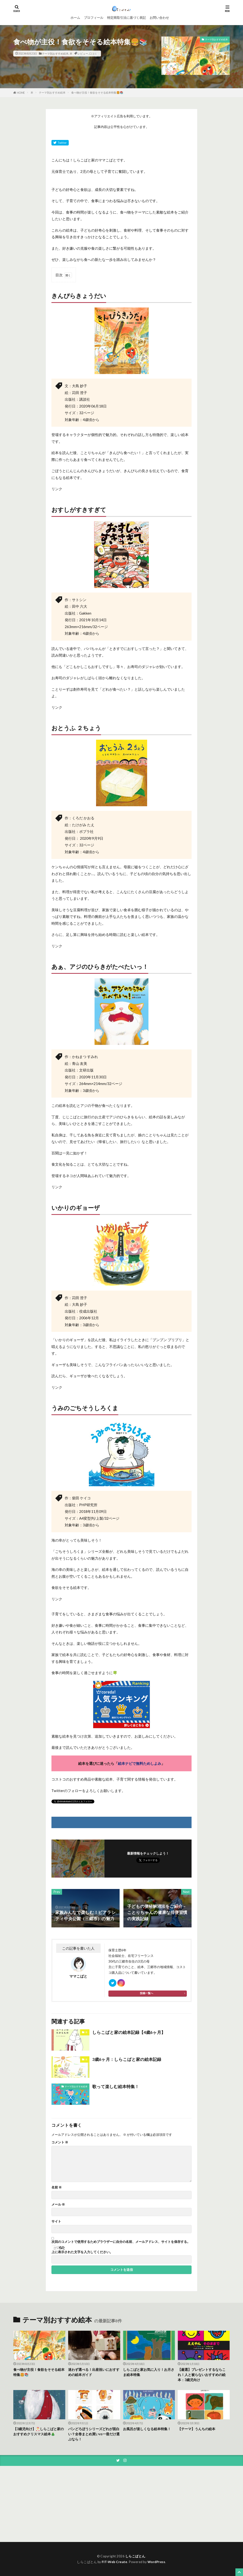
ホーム (75, 18)
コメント (59, 2142)
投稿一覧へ (146, 1993)
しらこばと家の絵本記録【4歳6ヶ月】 (128, 2032)
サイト (56, 2221)
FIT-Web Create (114, 2562)
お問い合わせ (159, 18)
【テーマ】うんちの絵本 (196, 2429)
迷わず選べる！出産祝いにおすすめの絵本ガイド (93, 2372)
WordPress (156, 2562)
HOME (21, 92)
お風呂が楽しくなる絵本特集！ (147, 2429)
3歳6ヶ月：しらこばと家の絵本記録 (126, 2059)
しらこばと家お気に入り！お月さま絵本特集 (148, 2372)
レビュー (82, 53)
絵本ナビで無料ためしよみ (139, 1763)
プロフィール (93, 18)
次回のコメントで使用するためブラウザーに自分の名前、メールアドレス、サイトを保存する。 (120, 2241)
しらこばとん (135, 2556)
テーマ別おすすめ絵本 (55, 53)
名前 (56, 2187)
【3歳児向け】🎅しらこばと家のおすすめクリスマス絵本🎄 (38, 2431)
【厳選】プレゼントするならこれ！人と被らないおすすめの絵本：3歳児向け (202, 2374)
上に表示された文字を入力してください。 (82, 2252)
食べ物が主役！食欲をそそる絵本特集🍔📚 (97, 92)
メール (58, 2204)
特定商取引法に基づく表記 (126, 18)
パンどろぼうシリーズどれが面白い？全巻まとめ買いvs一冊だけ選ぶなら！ (94, 2434)
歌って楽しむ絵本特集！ (115, 2086)
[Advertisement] (195, 2504)
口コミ (93, 53)
